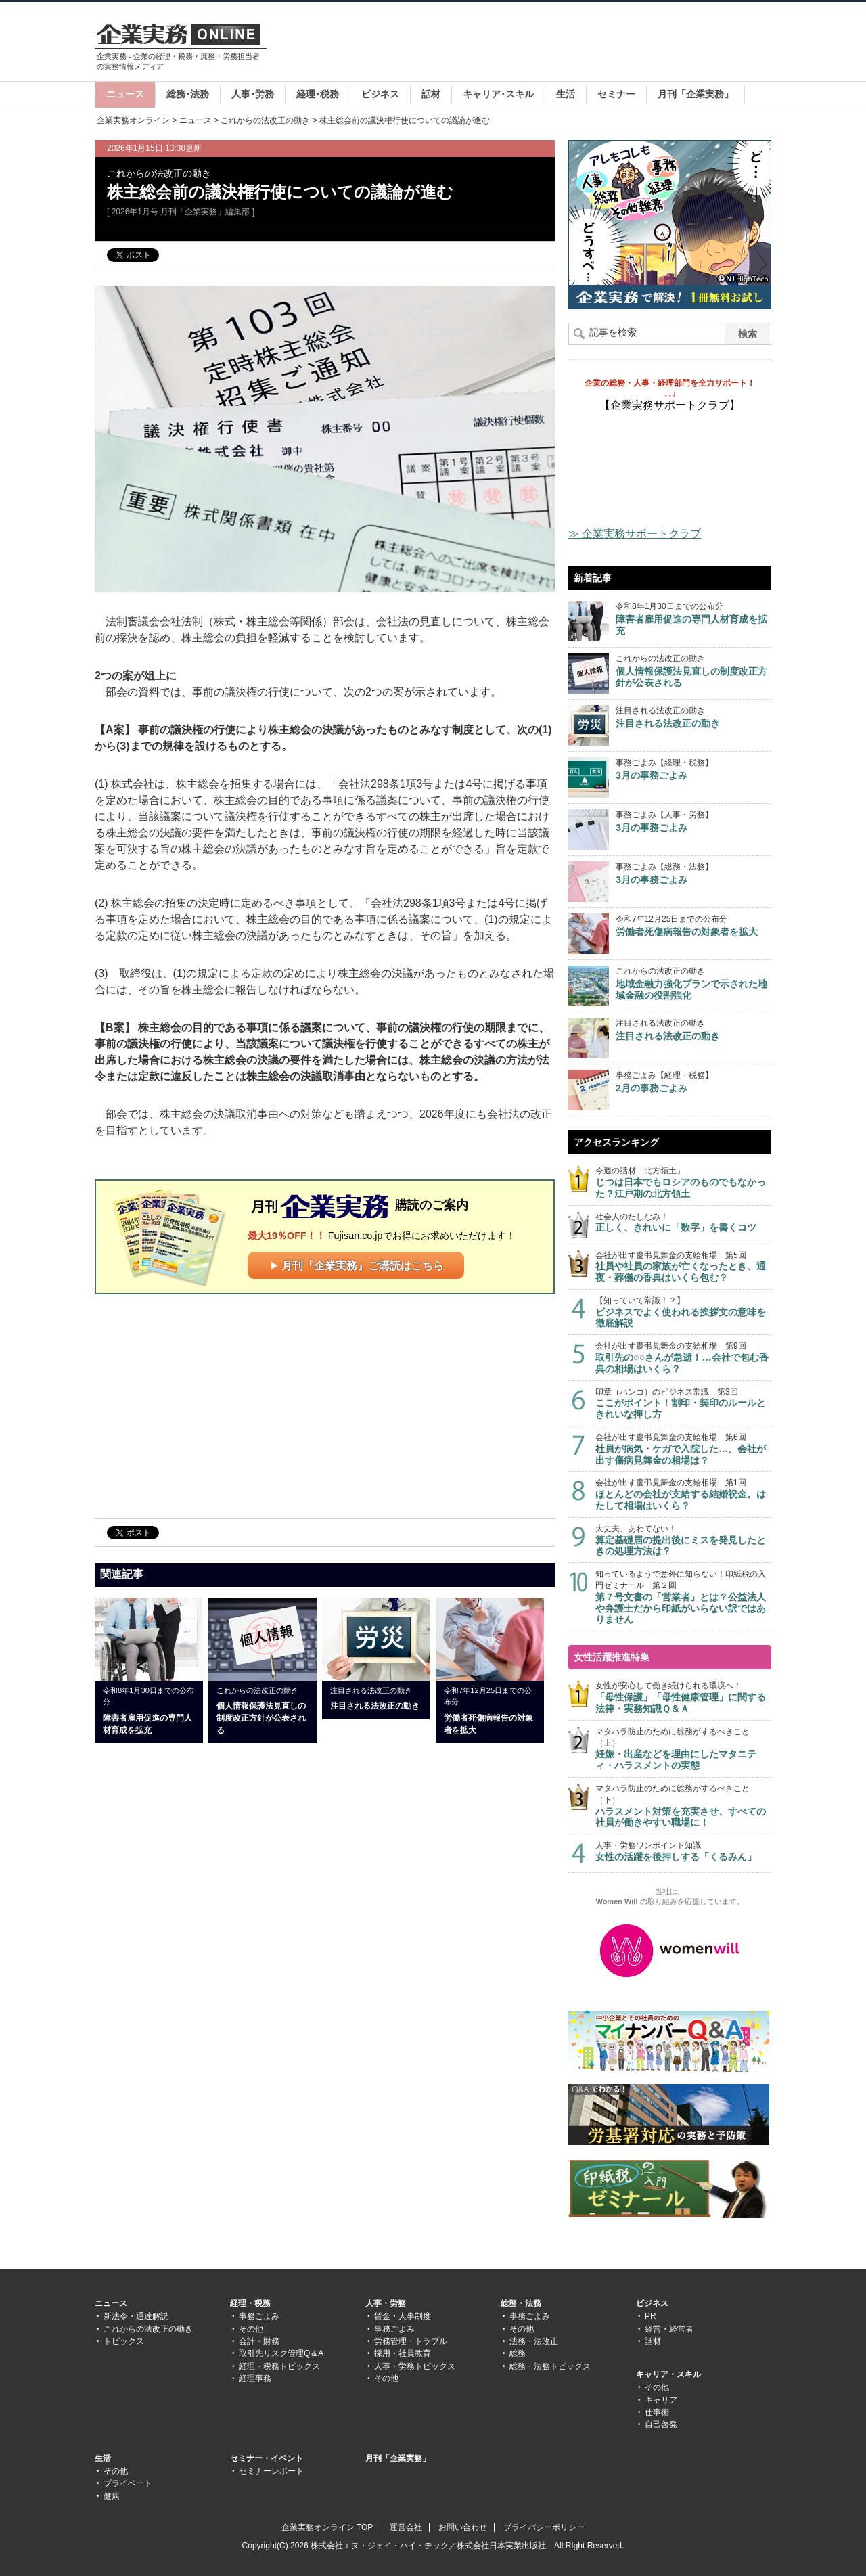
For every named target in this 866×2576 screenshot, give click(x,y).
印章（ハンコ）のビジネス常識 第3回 (683, 1403)
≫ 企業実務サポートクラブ (634, 533)
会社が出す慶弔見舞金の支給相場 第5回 (683, 1267)
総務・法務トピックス (550, 2366)
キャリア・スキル (668, 2374)
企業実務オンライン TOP (327, 2527)
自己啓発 (661, 2424)
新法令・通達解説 (136, 2316)
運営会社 (406, 2527)
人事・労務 (385, 2303)
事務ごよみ (259, 2316)
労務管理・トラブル (410, 2341)
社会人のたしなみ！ (683, 1223)
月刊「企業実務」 (695, 94)
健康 (112, 2496)
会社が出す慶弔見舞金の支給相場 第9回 (683, 1357)
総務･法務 (187, 94)
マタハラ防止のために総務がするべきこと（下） (683, 1806)
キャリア (661, 2400)
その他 (251, 2329)
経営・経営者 (669, 2329)
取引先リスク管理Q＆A (281, 2353)
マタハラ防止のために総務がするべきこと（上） (683, 1749)
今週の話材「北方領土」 (683, 1182)
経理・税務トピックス (279, 2366)
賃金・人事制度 (402, 2316)
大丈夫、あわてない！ (683, 1540)
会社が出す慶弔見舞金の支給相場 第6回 (683, 1449)
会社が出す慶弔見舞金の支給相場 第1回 (683, 1494)
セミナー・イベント (266, 2458)
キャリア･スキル (498, 94)
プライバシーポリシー (544, 2527)
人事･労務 (252, 94)
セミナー (616, 94)
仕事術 (657, 2412)
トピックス (124, 2341)
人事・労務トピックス (414, 2366)
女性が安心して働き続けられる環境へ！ (683, 1697)
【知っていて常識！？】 (683, 1312)
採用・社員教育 (402, 2353)
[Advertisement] (525, 43)
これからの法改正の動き (265, 120)
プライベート (128, 2483)
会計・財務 (259, 2341)
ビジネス (380, 94)
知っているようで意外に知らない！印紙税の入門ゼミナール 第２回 (683, 1597)
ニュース (125, 94)
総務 (517, 2353)
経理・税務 (250, 2303)
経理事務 (255, 2378)
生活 (565, 94)
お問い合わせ (462, 2527)
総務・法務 (521, 2303)
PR (650, 2316)
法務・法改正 (533, 2341)
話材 (430, 94)
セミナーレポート (271, 2471)
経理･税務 (317, 94)
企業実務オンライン (133, 120)
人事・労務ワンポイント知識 (683, 1851)
